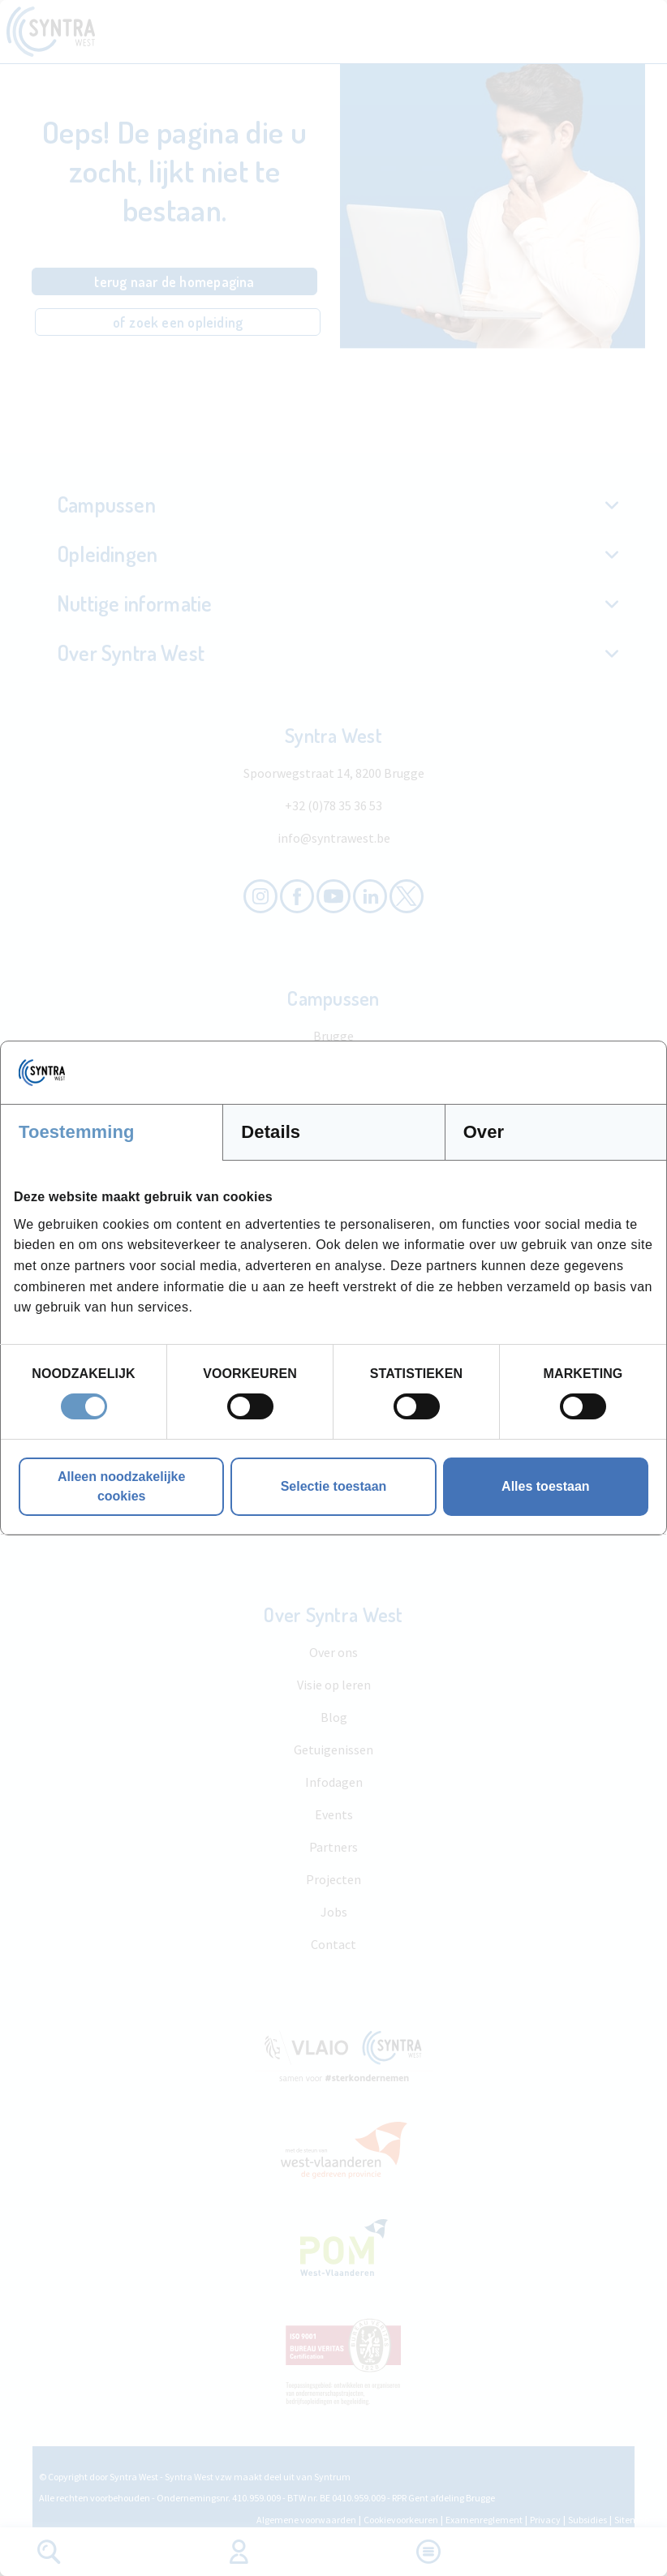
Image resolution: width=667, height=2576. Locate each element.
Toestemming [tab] (77, 1132)
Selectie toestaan (334, 1486)
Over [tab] (484, 1132)
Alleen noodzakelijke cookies (121, 1486)
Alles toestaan (545, 1486)
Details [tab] (270, 1132)
